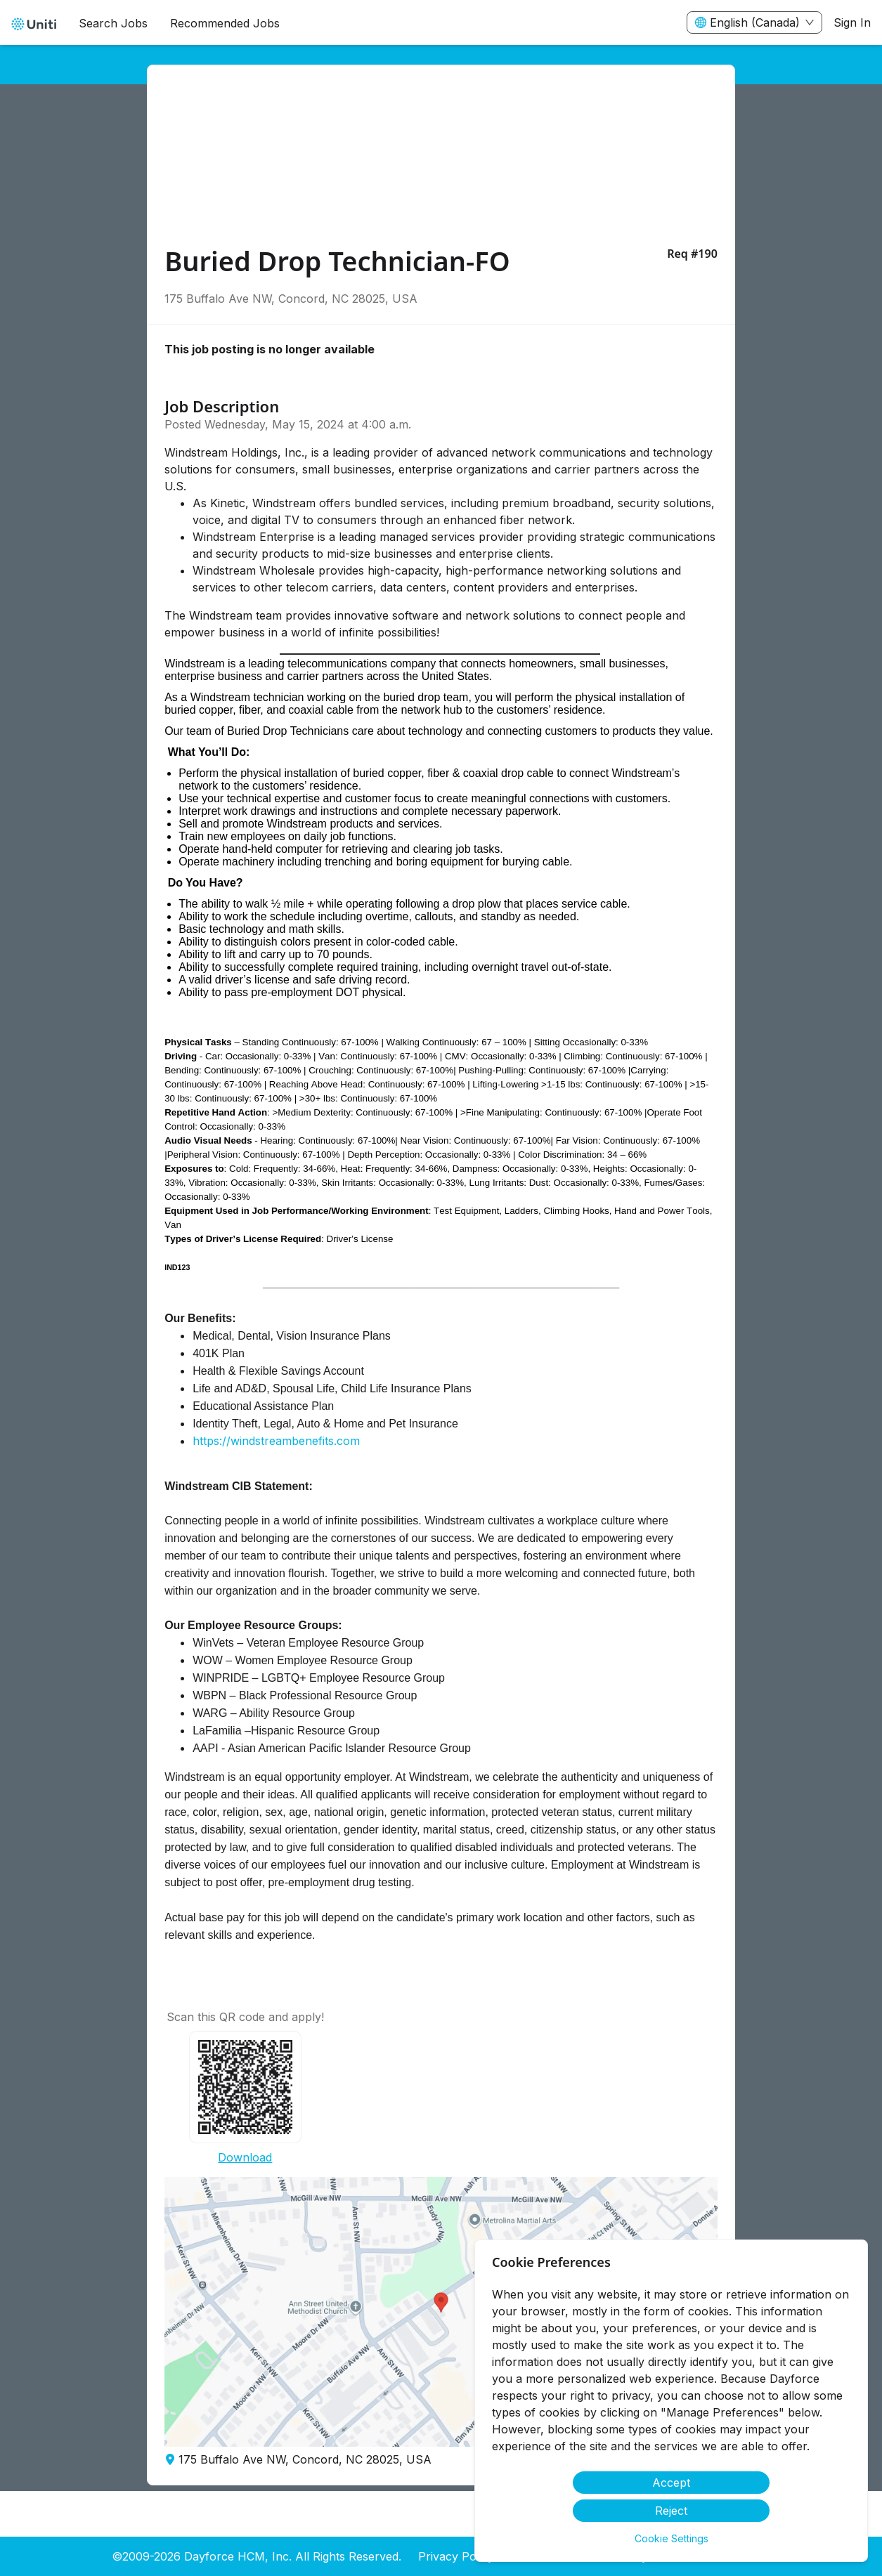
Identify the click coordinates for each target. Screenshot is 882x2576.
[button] (441, 2312)
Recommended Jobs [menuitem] (225, 23)
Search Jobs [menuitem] (113, 23)
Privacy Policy (456, 2556)
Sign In (852, 22)
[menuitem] (33, 23)
